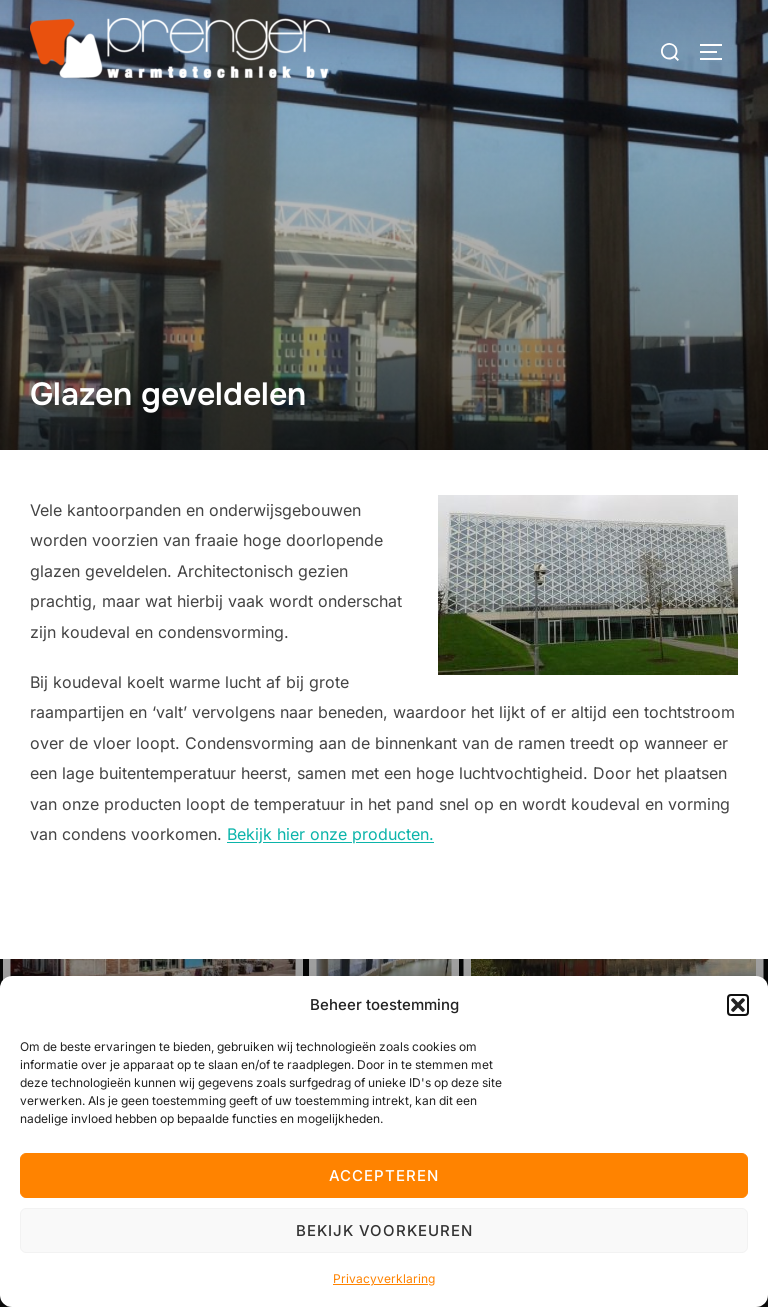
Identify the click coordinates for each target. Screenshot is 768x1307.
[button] (738, 1005)
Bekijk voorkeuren (384, 1230)
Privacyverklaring (384, 1278)
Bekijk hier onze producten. (330, 834)
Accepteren (384, 1175)
